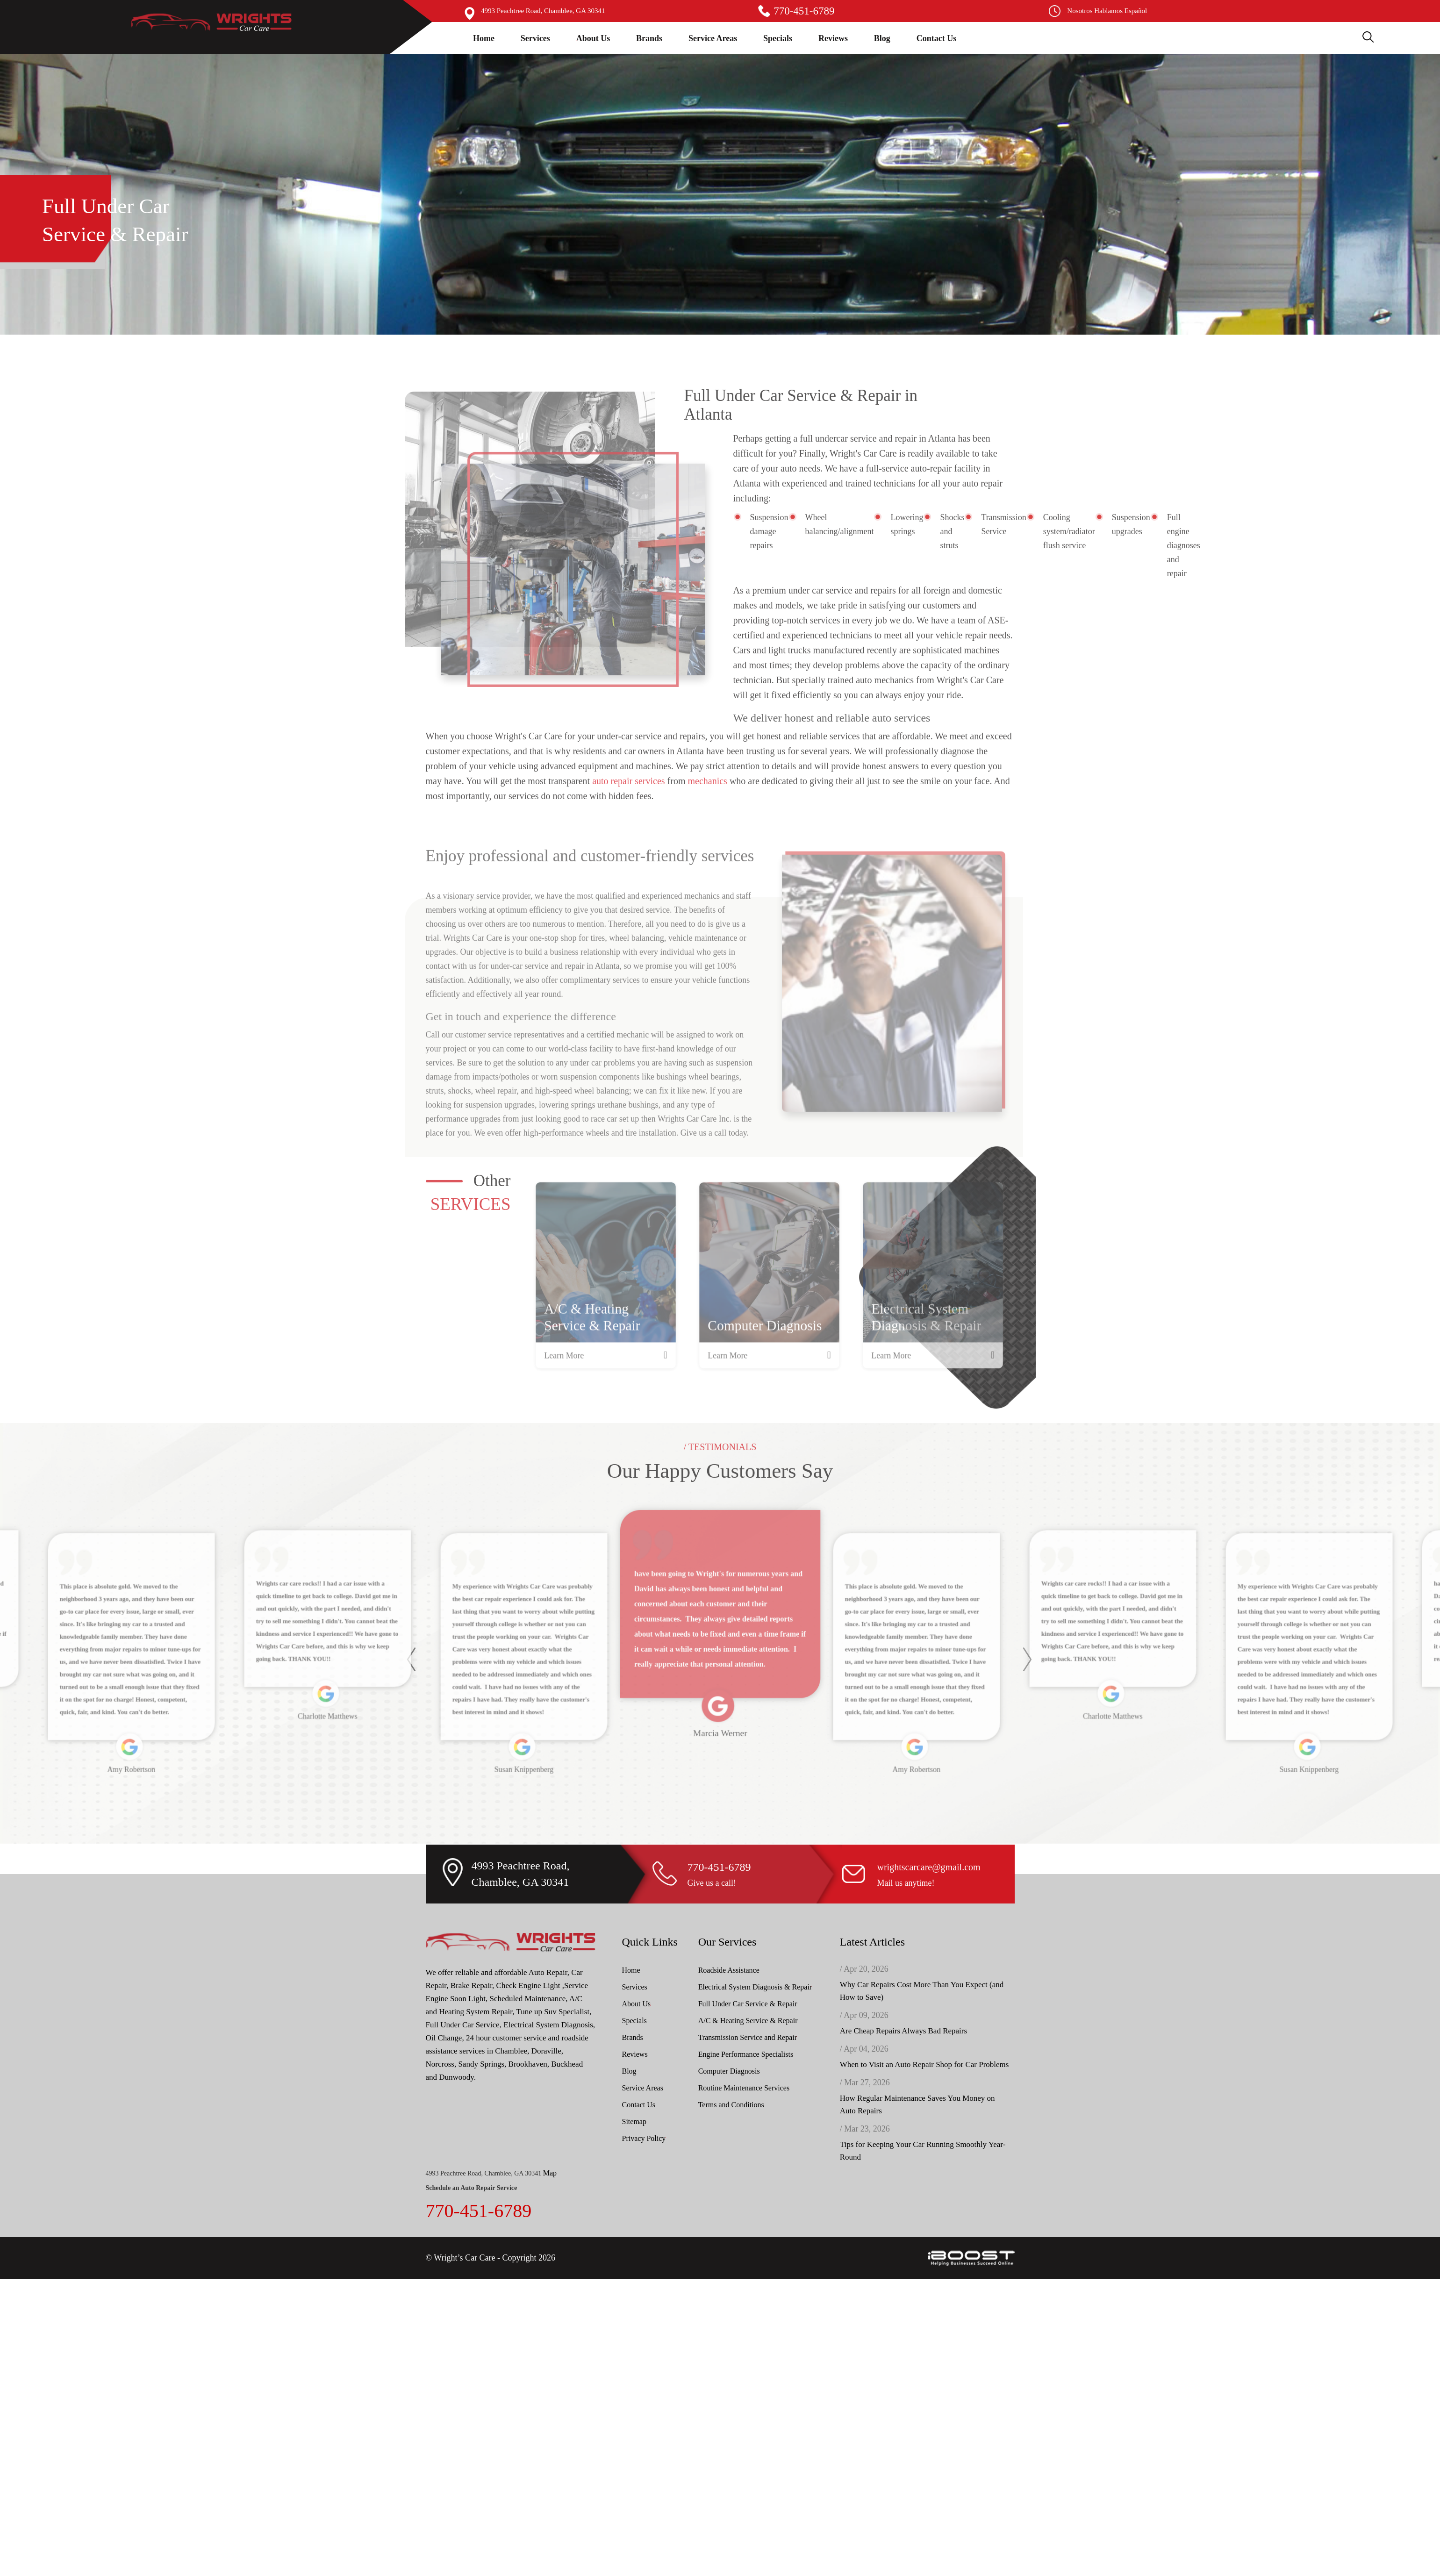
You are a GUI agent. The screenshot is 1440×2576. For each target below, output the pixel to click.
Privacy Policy (644, 2138)
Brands (649, 38)
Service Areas (712, 38)
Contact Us (937, 38)
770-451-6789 (804, 11)
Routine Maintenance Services (744, 2088)
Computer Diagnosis (729, 2071)
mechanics (707, 814)
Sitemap (634, 2121)
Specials (777, 38)
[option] (606, 1311)
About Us (593, 38)
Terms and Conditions (731, 2105)
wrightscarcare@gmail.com (929, 1867)
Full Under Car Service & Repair (747, 2004)
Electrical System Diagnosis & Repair (755, 1987)
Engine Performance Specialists (746, 2054)
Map (550, 2173)
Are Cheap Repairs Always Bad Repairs (903, 2030)
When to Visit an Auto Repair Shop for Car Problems (924, 2064)
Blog (882, 38)
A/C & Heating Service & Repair (748, 2021)
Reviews (833, 38)
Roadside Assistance (728, 1970)
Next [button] (1026, 1693)
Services (535, 38)
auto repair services (628, 814)
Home (483, 38)
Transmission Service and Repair (747, 2037)
